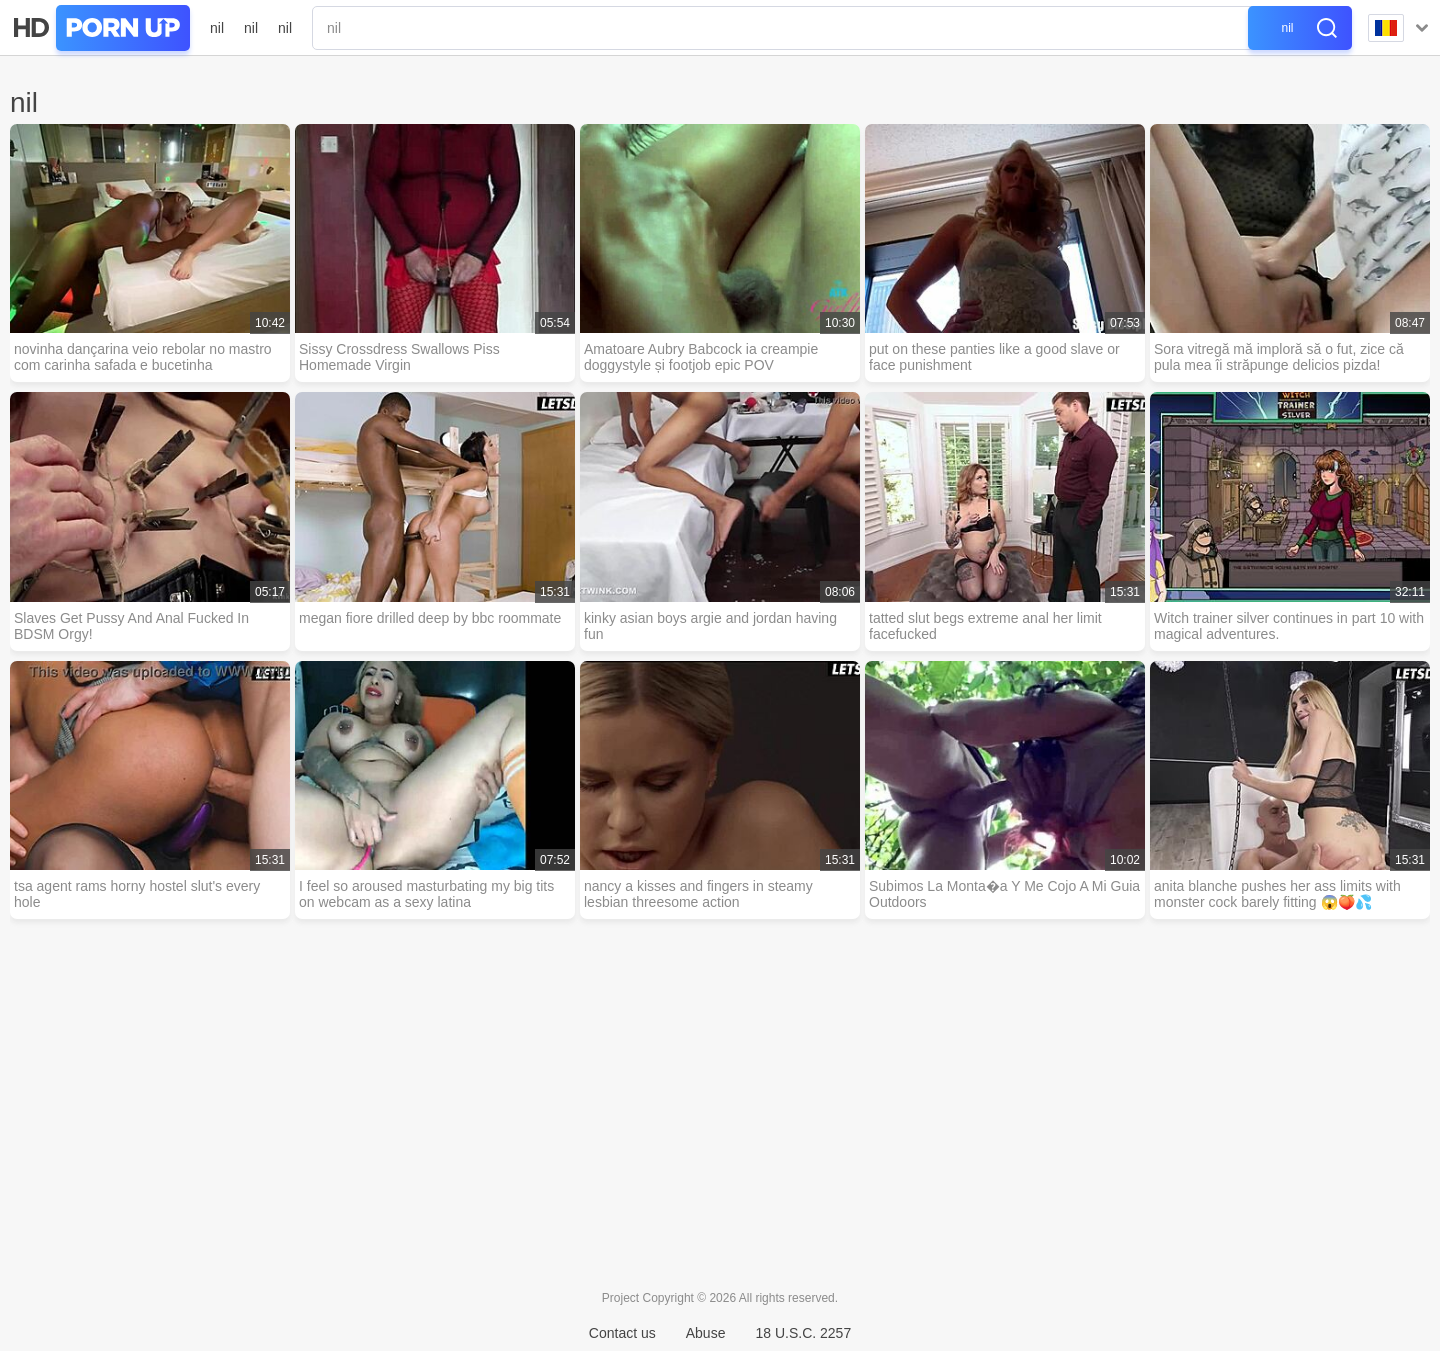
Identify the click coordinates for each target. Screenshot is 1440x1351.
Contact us (622, 1333)
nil (217, 28)
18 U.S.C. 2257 (803, 1333)
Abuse (706, 1333)
